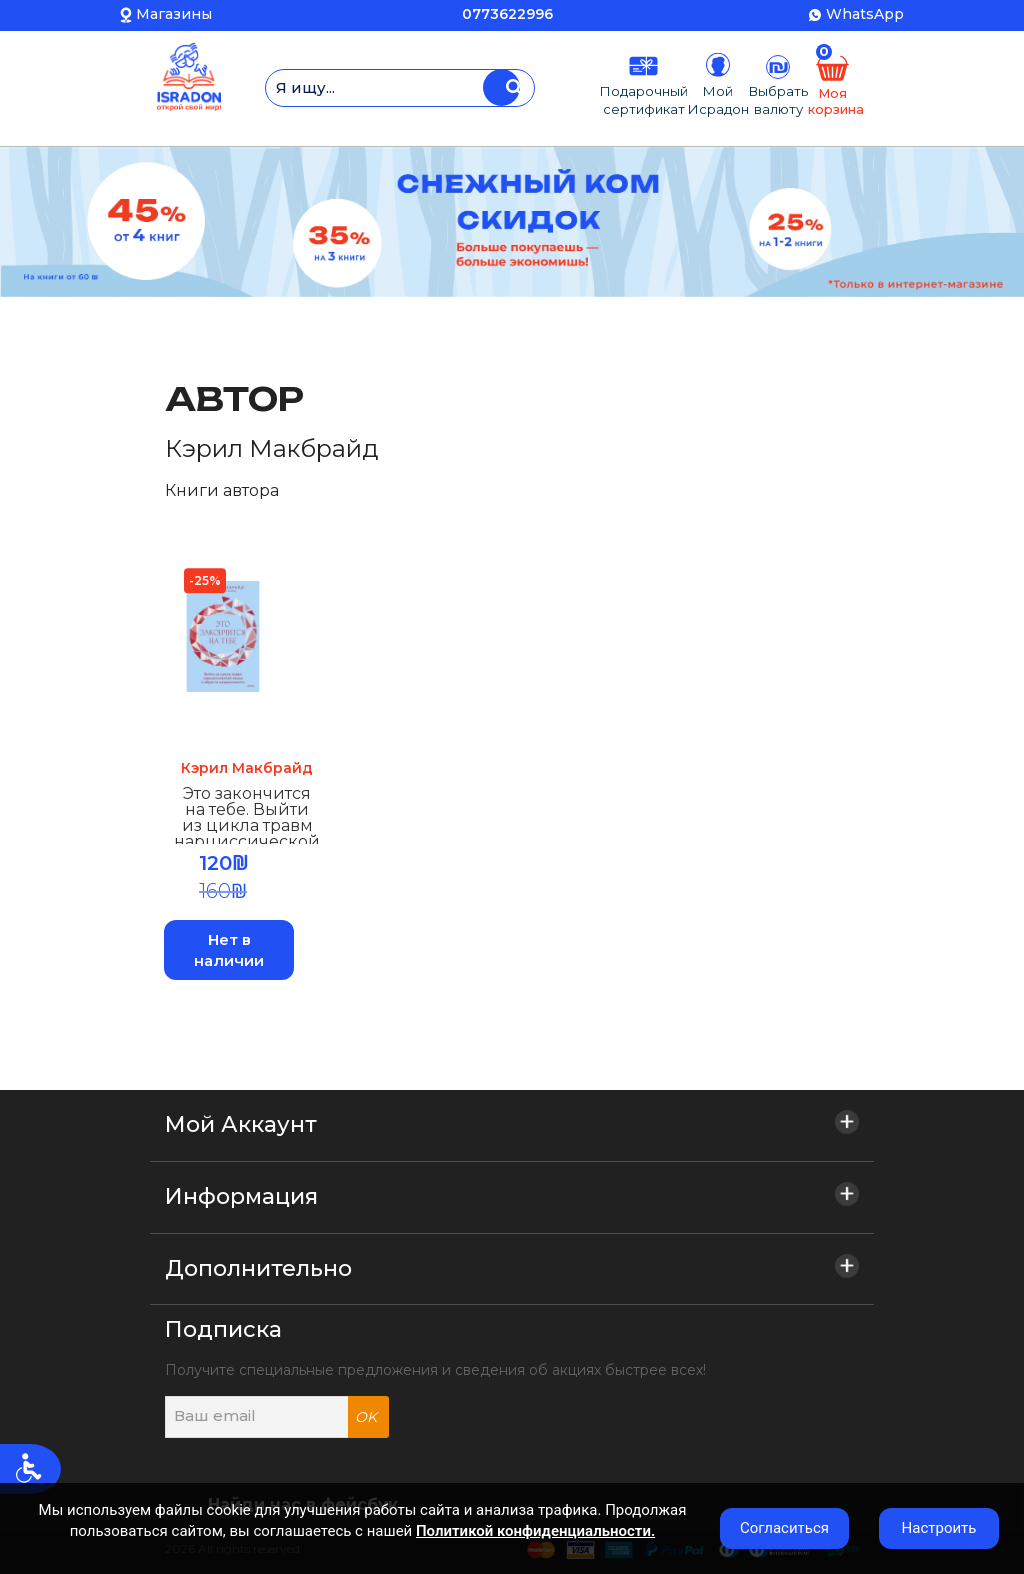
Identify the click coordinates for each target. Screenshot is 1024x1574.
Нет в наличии (230, 951)
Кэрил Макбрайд (248, 769)
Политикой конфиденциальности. (535, 1531)
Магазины (174, 14)
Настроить (939, 1528)
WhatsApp (865, 14)
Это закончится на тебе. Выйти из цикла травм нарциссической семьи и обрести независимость (248, 819)
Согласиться (784, 1528)
